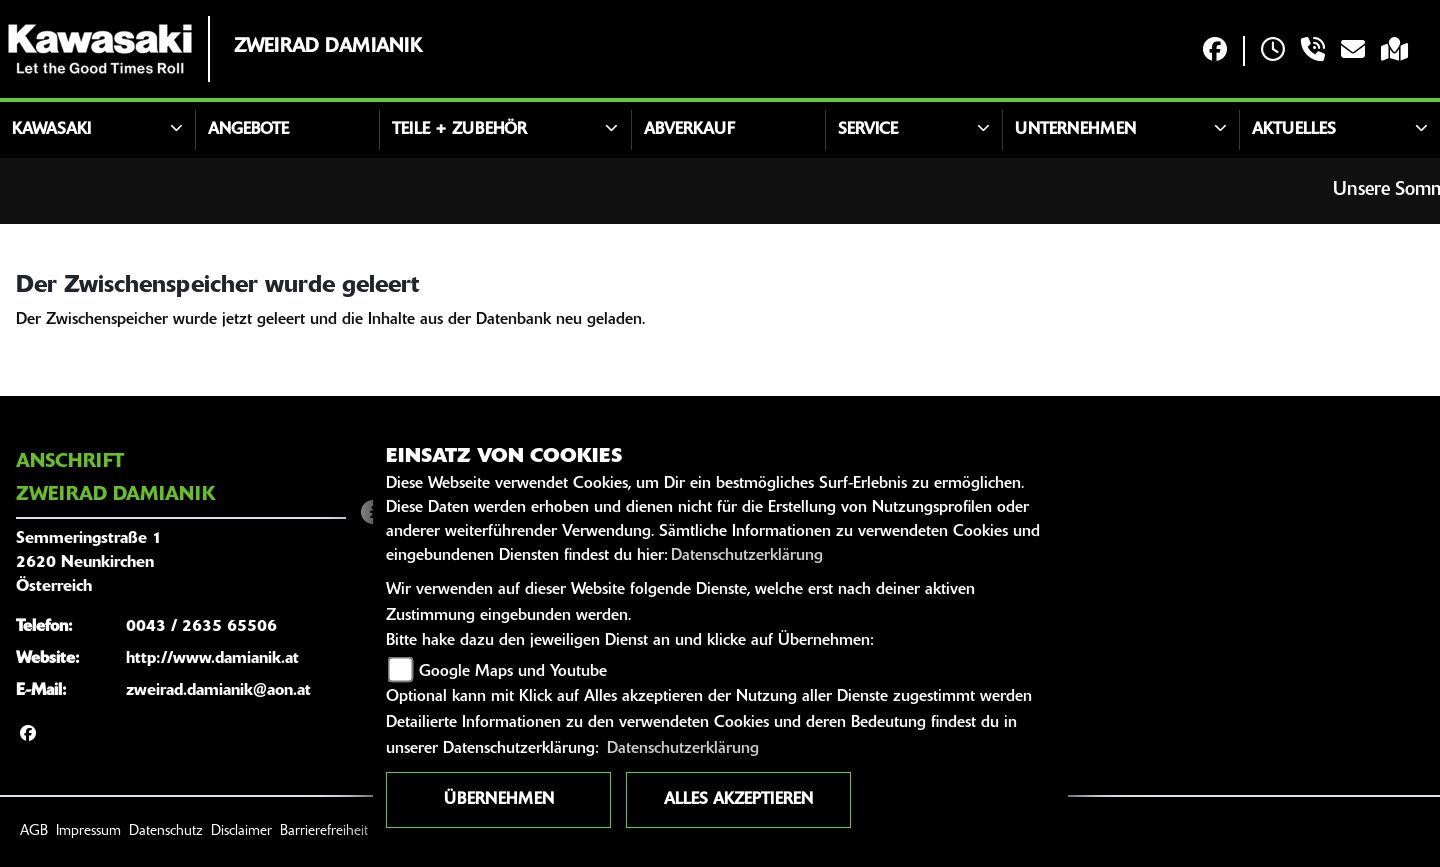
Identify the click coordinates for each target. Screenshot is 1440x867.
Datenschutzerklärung (747, 556)
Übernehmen (499, 800)
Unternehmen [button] (1075, 130)
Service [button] (868, 130)
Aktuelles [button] (1294, 130)
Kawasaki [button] (51, 130)
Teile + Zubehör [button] (459, 130)
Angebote (248, 130)
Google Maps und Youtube (513, 672)
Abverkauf (689, 130)
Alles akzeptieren (738, 800)
